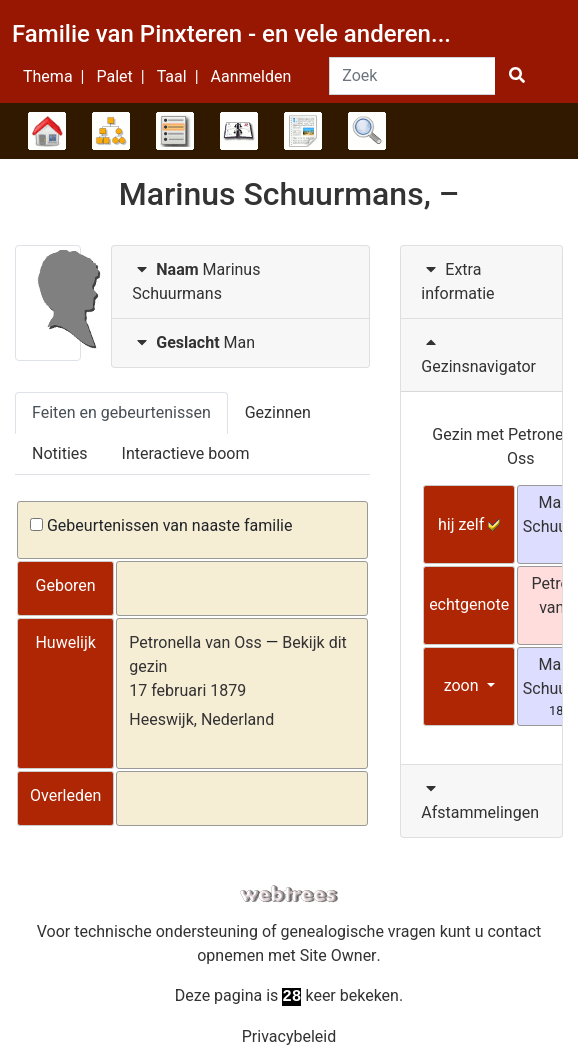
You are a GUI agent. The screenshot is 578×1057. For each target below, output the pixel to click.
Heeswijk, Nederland (201, 719)
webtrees (289, 894)
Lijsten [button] (175, 131)
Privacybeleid (289, 1036)
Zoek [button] (367, 131)
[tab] (240, 282)
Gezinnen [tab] (278, 412)
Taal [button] (172, 76)
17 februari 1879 (187, 690)
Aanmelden (251, 76)
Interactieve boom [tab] (186, 453)
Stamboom (47, 131)
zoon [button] (463, 685)
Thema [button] (48, 76)
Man (193, 342)
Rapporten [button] (303, 131)
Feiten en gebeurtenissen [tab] (121, 412)
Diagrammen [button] (111, 131)
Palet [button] (114, 76)
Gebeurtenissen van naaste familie (161, 525)
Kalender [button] (239, 131)
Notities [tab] (60, 453)
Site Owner (338, 955)
